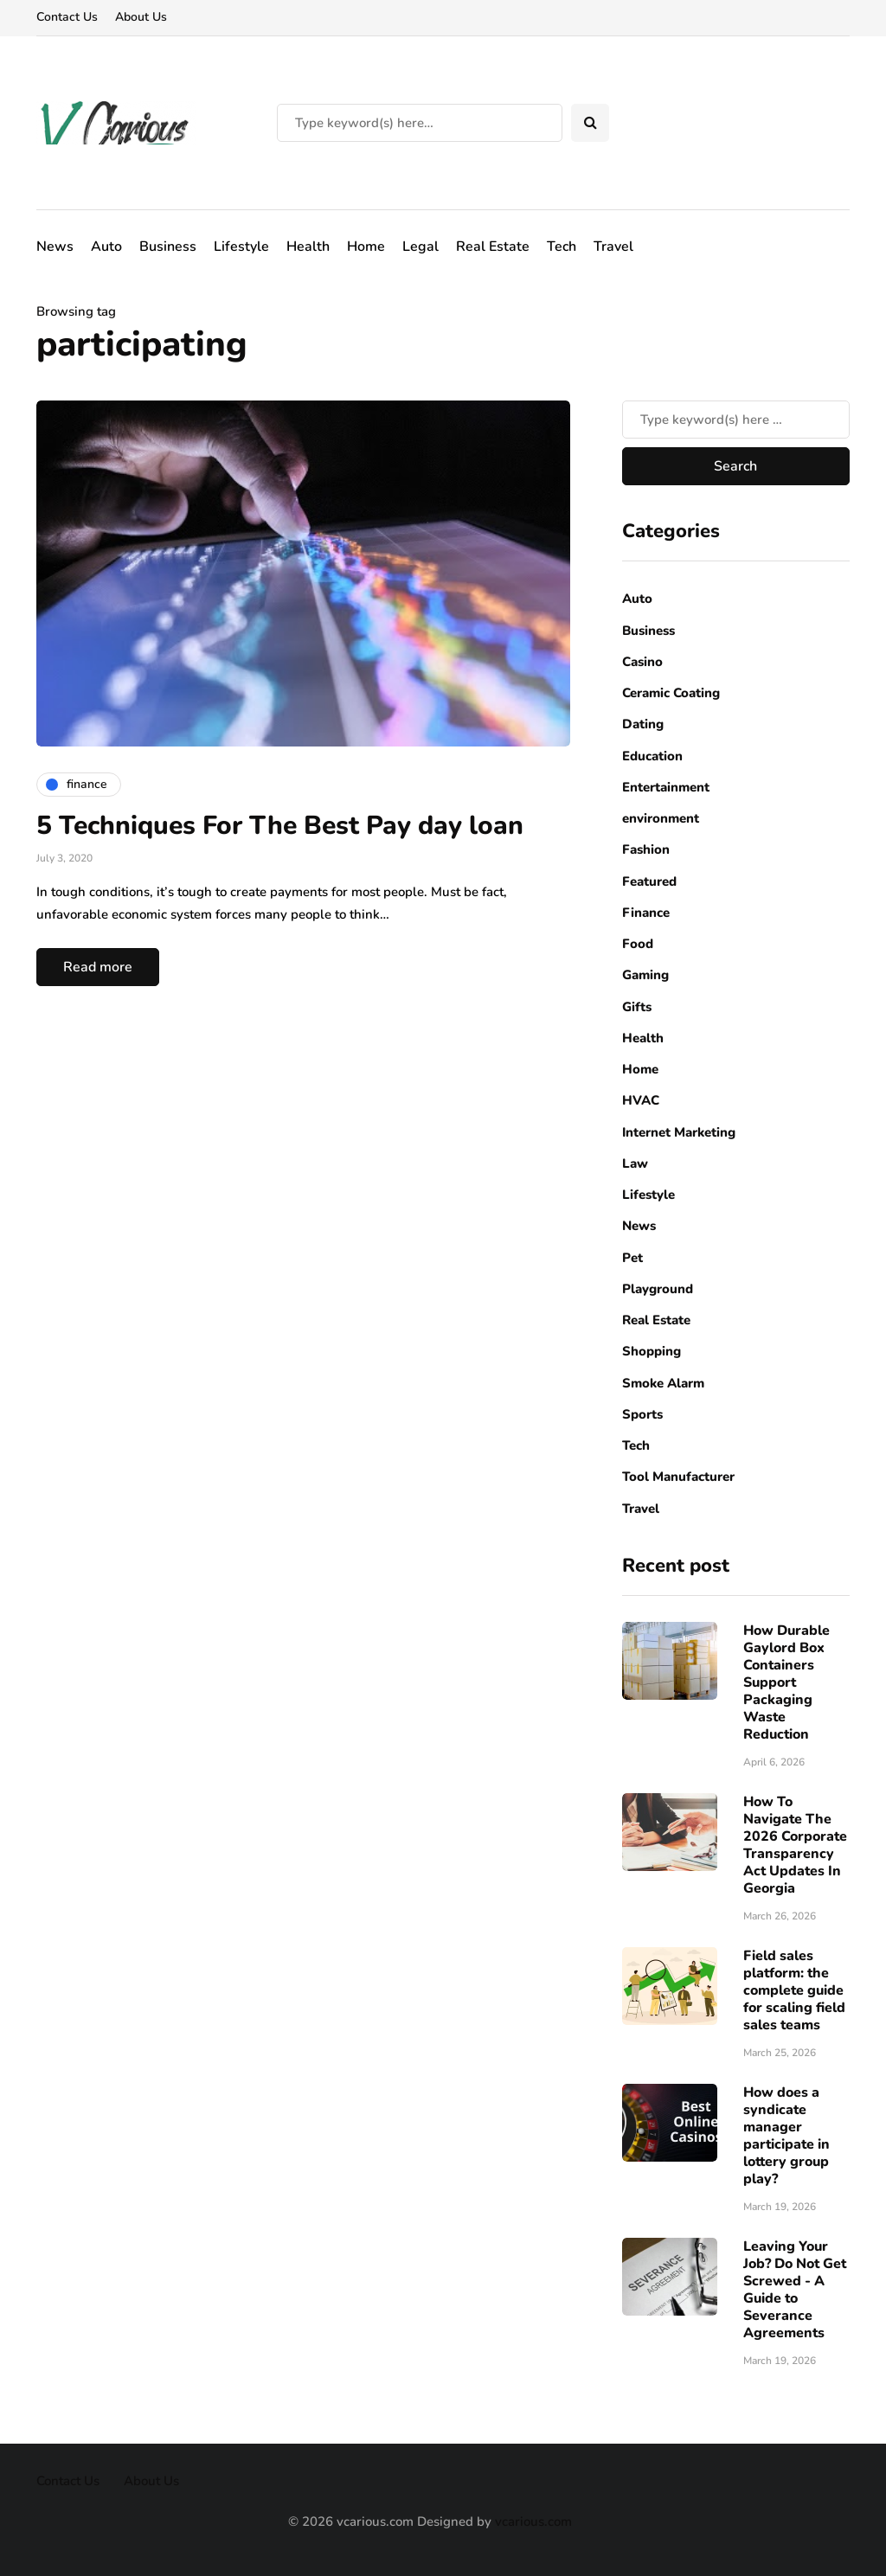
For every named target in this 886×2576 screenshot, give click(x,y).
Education (652, 756)
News (55, 246)
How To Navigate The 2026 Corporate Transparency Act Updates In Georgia (795, 1845)
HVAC (640, 1100)
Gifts (637, 1007)
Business (167, 246)
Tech (561, 246)
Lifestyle (241, 246)
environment (660, 818)
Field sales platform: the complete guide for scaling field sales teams (794, 1990)
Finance (646, 912)
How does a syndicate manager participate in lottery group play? (786, 2135)
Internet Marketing (678, 1132)
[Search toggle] (590, 123)
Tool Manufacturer (678, 1476)
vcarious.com (533, 2521)
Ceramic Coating (671, 693)
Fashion (646, 849)
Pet (632, 1257)
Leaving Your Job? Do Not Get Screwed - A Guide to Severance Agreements (794, 2289)
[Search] (419, 123)
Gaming (645, 975)
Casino (642, 661)
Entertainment (665, 787)
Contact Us (67, 17)
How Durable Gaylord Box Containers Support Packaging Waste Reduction (786, 1682)
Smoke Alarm (663, 1383)
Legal (420, 246)
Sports (642, 1414)
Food (637, 943)
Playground (657, 1289)
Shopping (651, 1351)
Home (366, 246)
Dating (643, 724)
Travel (613, 246)
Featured (649, 881)
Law (635, 1163)
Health (308, 246)
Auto (106, 246)
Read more (97, 967)
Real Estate (493, 246)
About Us (141, 17)
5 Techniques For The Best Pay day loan (279, 825)
